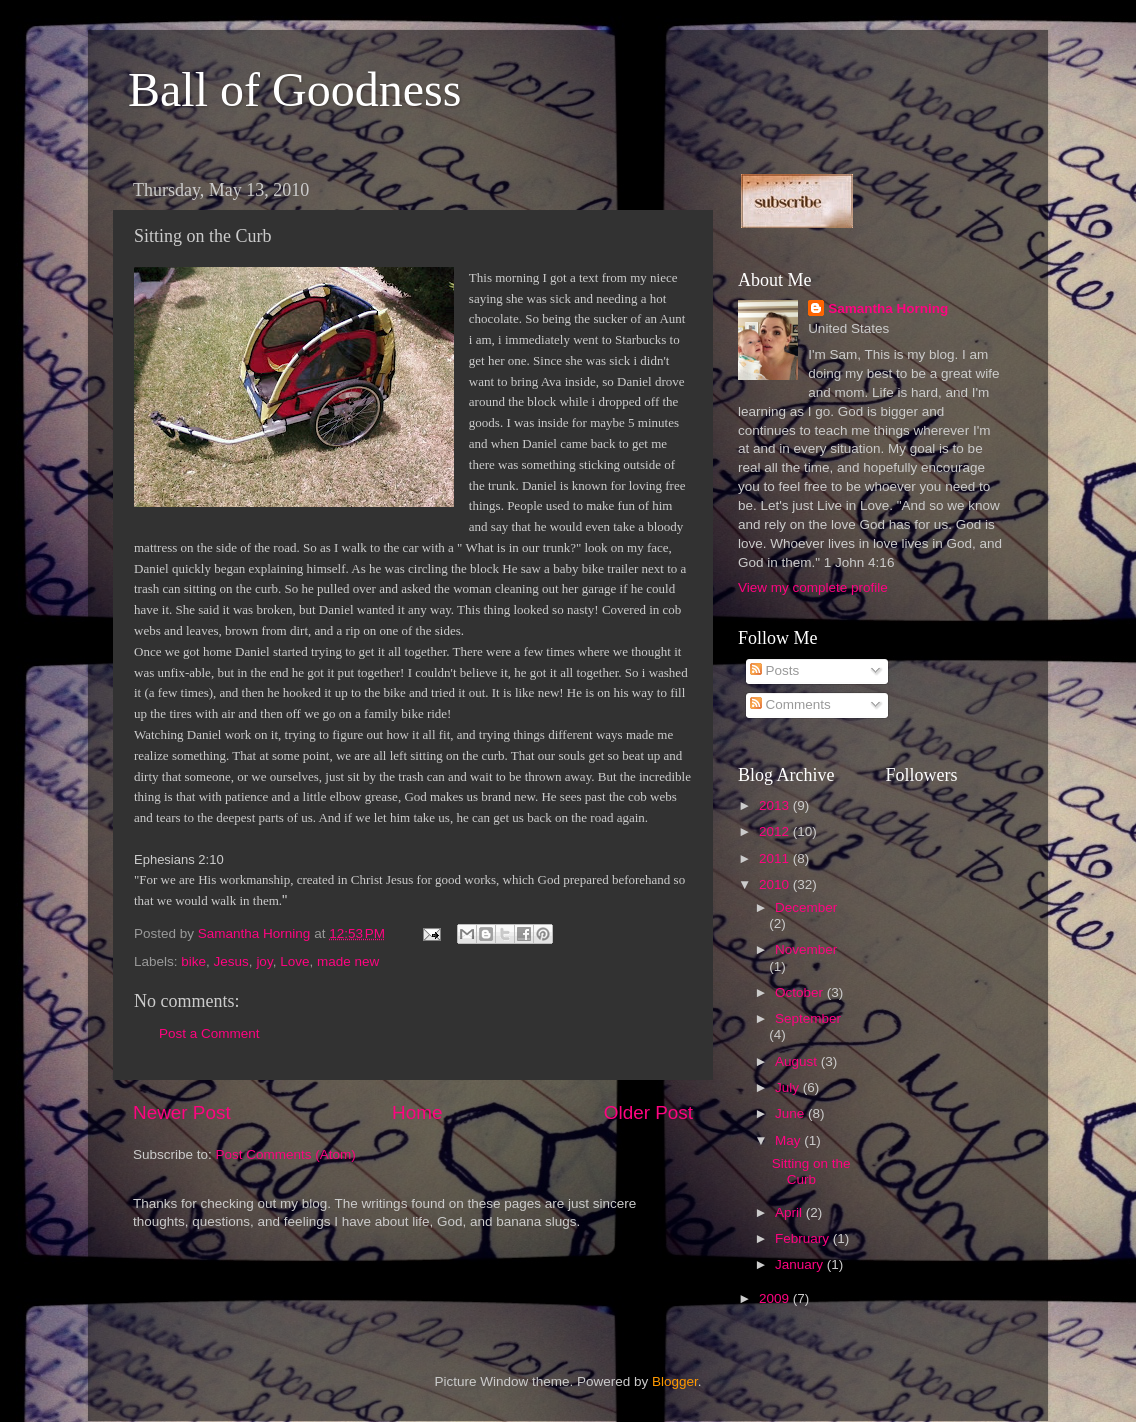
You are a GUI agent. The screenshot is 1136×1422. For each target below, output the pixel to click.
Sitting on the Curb (811, 1171)
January (801, 1264)
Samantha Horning (888, 308)
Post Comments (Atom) (286, 1154)
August (798, 1061)
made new (348, 961)
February (804, 1238)
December (806, 907)
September (808, 1018)
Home (417, 1112)
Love (294, 961)
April (790, 1212)
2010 (776, 884)
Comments (790, 704)
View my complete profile (813, 587)
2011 (776, 858)
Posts (775, 670)
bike (193, 961)
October (801, 992)
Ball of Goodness (294, 89)
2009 (776, 1298)
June (791, 1113)
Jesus (231, 961)
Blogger (675, 1381)
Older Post (648, 1112)
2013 (776, 805)
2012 (776, 831)
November (806, 949)
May (789, 1140)
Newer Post (182, 1112)
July (789, 1087)
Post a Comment (209, 1033)
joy (264, 961)
